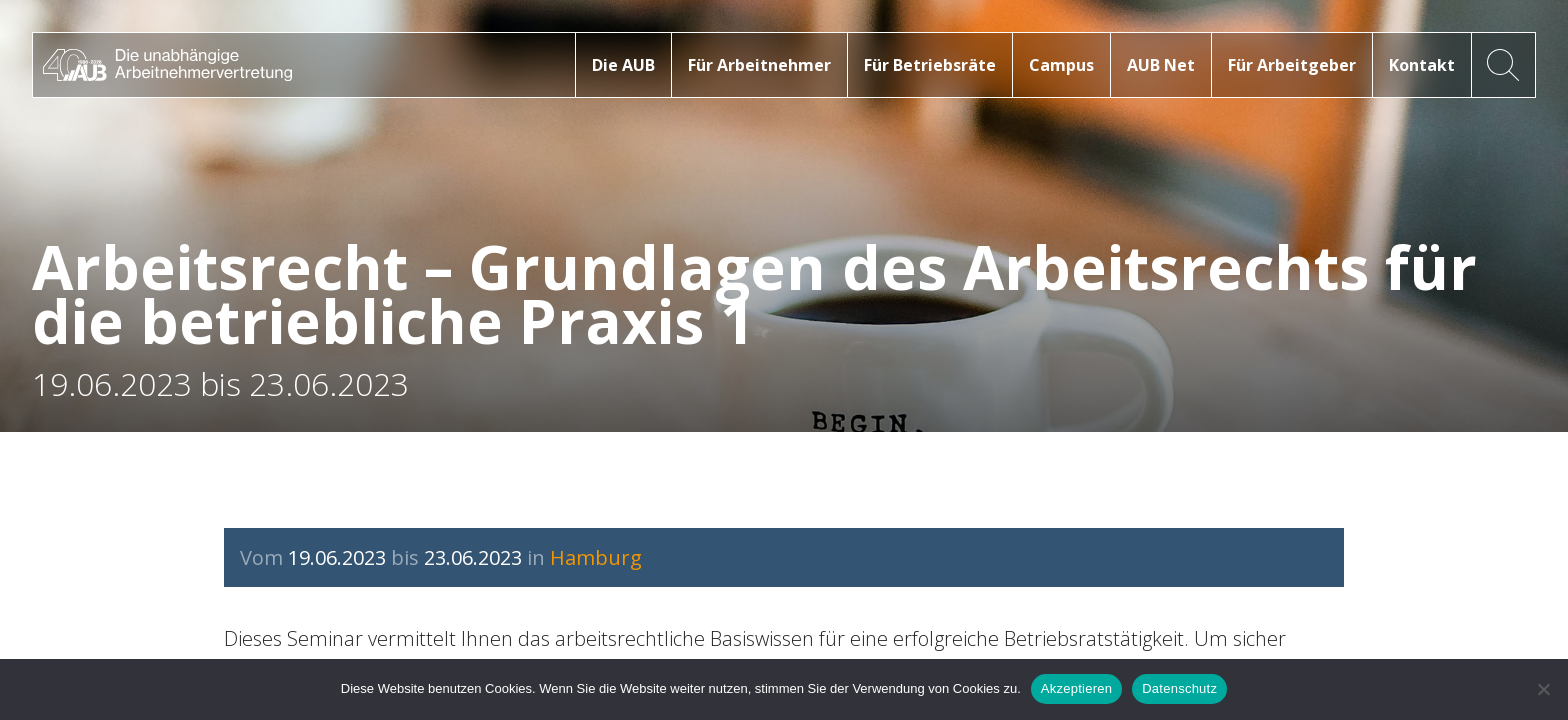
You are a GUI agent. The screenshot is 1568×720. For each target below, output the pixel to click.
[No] (1543, 689)
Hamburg (596, 557)
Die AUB (623, 65)
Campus (1061, 65)
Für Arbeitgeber (1292, 65)
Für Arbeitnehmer (759, 65)
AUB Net (1161, 65)
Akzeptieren (1076, 688)
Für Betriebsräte (930, 65)
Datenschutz (1179, 688)
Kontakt (1422, 65)
